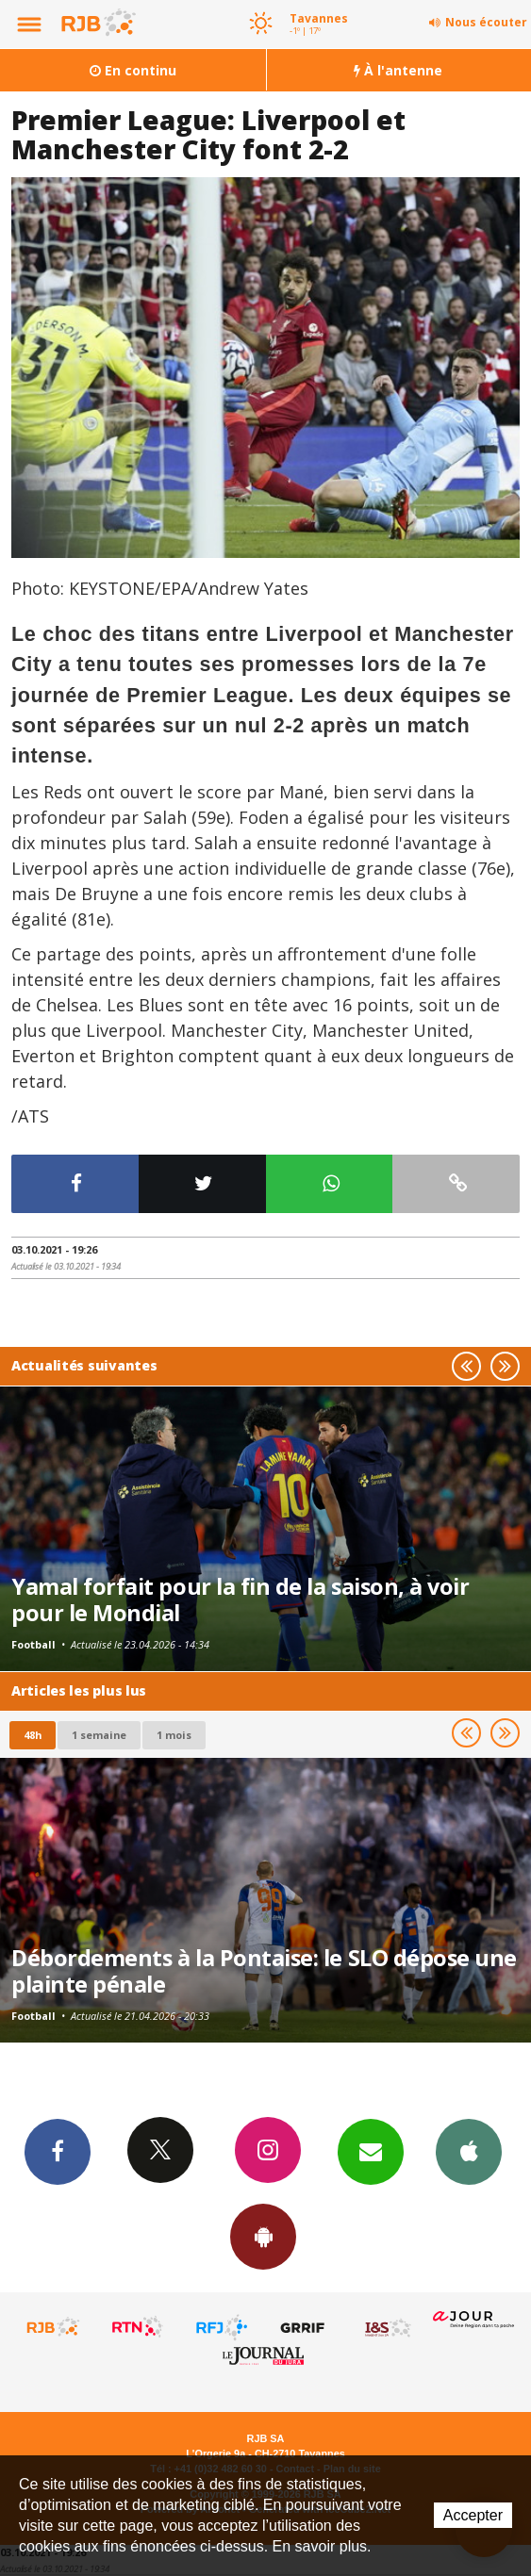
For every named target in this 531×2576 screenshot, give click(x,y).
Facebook (58, 2151)
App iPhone (469, 2151)
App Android (263, 2236)
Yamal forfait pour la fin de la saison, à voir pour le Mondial (240, 1599)
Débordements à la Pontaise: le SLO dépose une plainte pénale (264, 1971)
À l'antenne (398, 70)
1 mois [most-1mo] (174, 1735)
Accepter (473, 2515)
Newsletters (371, 2151)
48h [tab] (32, 1735)
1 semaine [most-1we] (99, 1735)
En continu (133, 70)
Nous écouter (486, 22)
